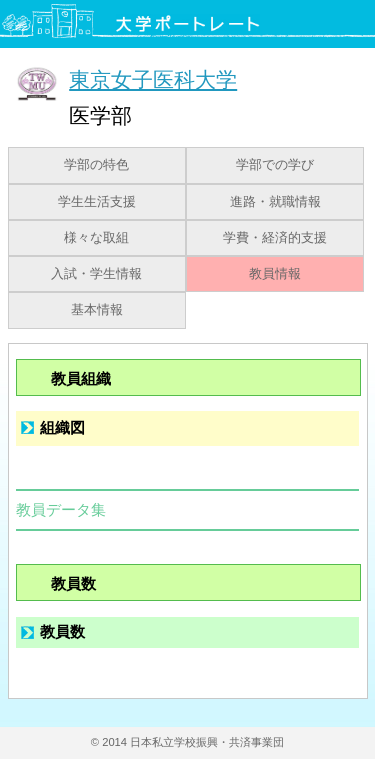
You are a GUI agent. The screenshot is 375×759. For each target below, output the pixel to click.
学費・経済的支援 (275, 238)
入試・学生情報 (96, 274)
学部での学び (275, 165)
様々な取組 (96, 238)
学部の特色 (96, 165)
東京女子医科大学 (153, 79)
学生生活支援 (97, 202)
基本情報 (97, 310)
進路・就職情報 (275, 202)
